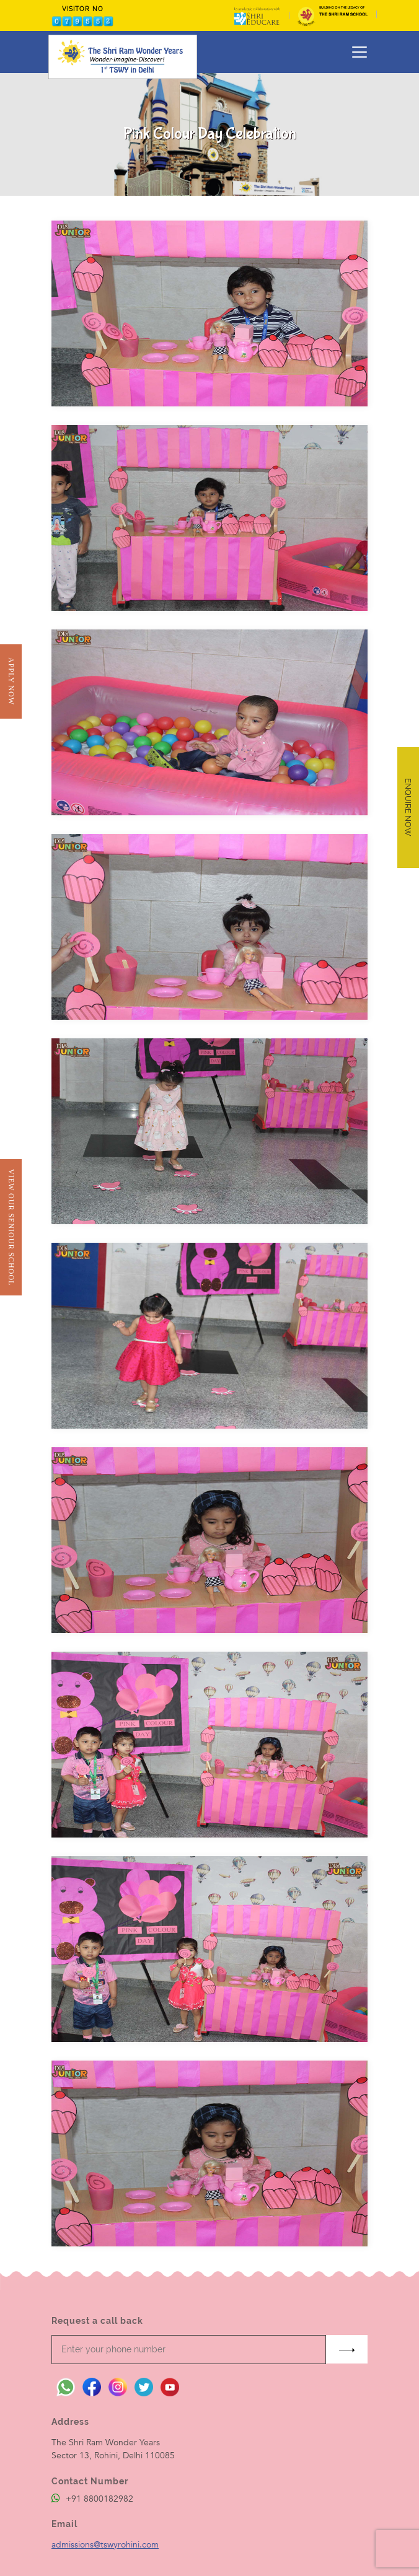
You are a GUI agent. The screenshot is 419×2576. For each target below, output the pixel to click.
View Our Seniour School (11, 1227)
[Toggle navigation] (359, 52)
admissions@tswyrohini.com (105, 2545)
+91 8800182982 (92, 2499)
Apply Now (11, 681)
